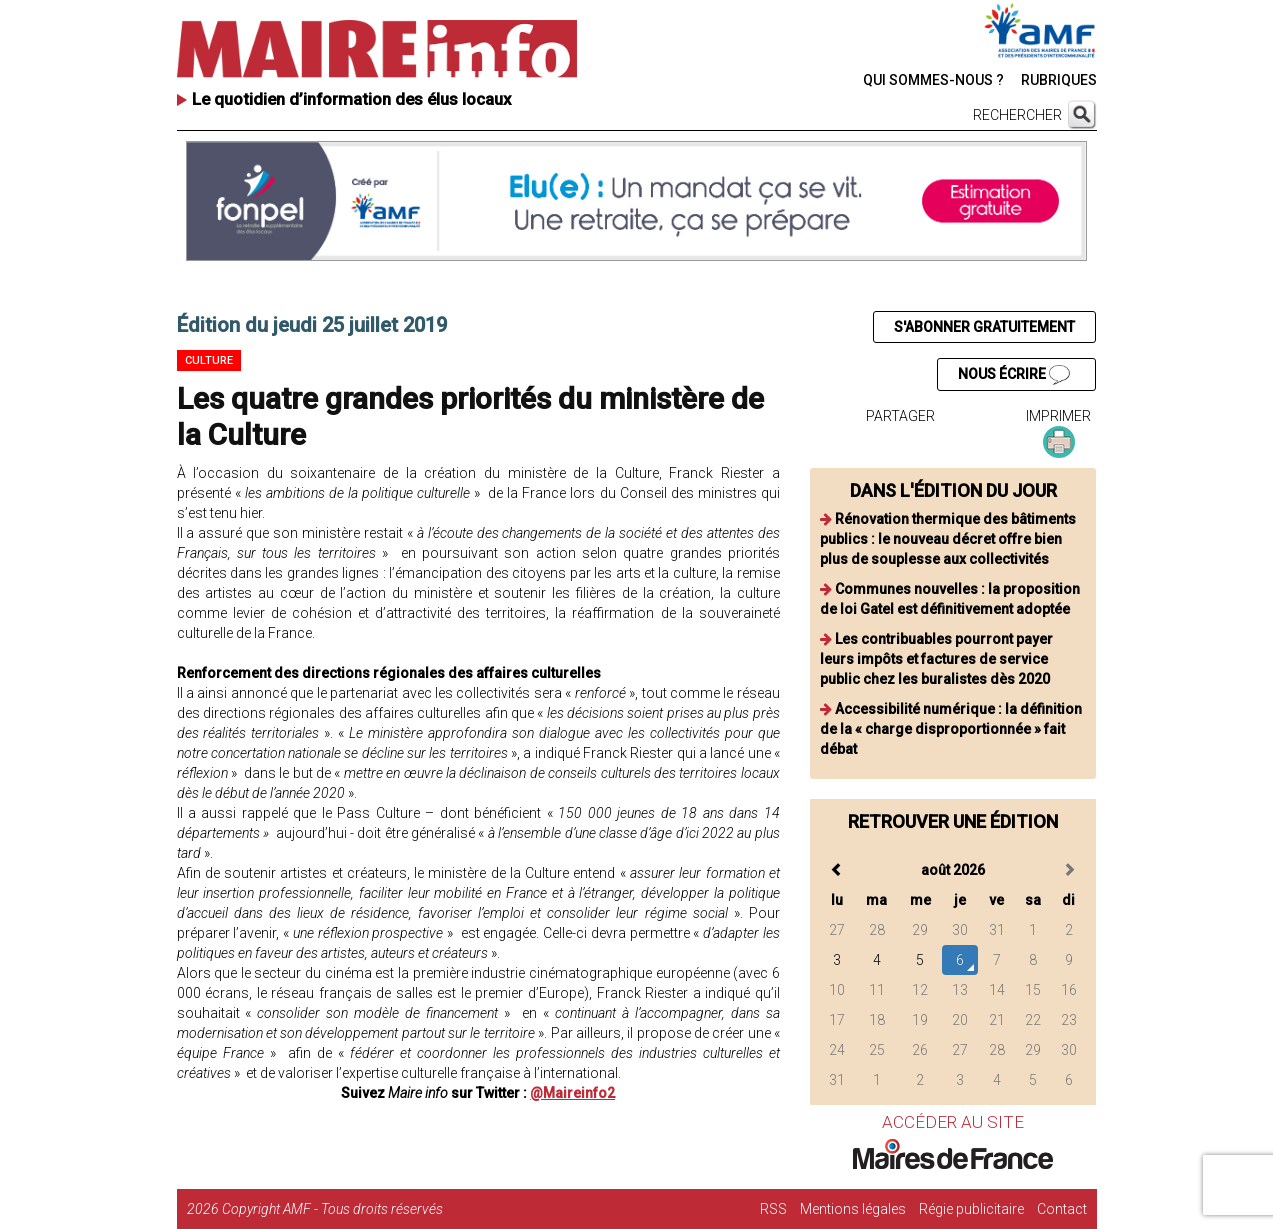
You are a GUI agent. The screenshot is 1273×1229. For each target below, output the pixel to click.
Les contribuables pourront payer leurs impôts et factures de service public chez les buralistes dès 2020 (936, 659)
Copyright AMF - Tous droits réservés (332, 1209)
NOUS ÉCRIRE (1014, 375)
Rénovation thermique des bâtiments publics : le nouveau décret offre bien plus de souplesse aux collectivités (948, 539)
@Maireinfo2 (572, 1093)
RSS (773, 1209)
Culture (209, 360)
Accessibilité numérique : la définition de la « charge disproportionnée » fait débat (951, 729)
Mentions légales (853, 1209)
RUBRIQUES (1059, 80)
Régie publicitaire (971, 1209)
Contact (1062, 1209)
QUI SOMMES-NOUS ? (933, 80)
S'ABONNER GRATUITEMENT (984, 327)
